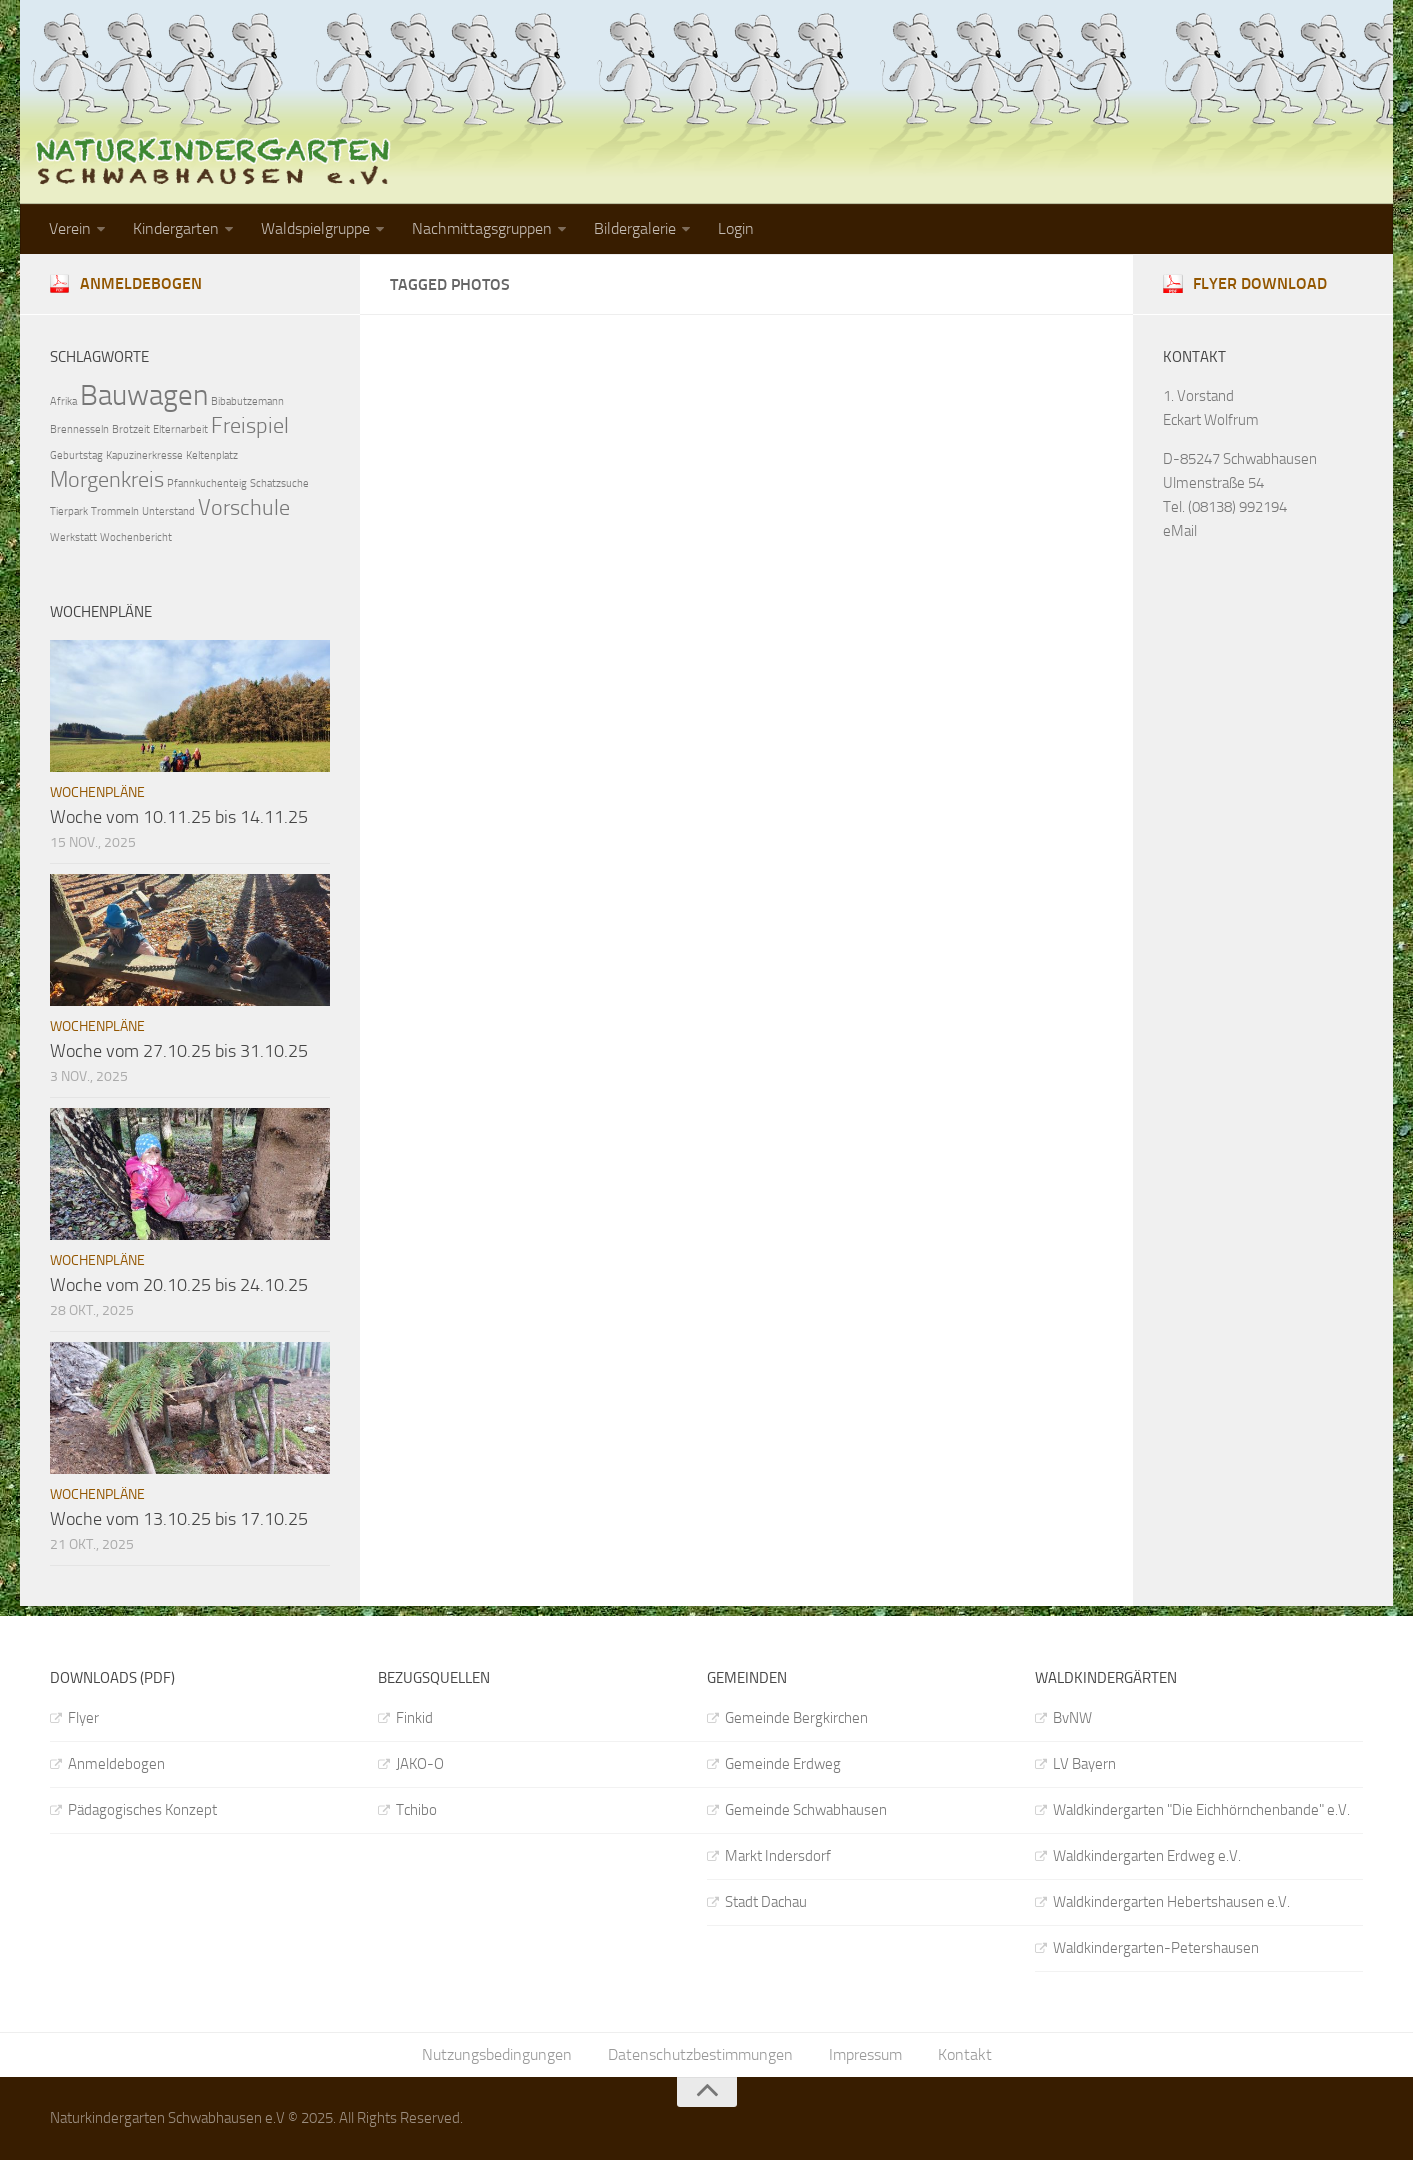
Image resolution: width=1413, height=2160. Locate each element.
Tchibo (416, 1810)
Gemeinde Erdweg (783, 1764)
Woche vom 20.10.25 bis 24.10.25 (179, 1285)
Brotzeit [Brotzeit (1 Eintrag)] (131, 429)
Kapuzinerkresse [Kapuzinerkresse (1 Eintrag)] (144, 455)
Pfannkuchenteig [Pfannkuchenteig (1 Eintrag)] (207, 483)
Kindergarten (176, 228)
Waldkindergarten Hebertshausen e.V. (1171, 1902)
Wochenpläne (97, 792)
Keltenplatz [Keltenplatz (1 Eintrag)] (212, 455)
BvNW (1072, 1718)
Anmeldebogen (141, 283)
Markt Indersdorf (778, 1856)
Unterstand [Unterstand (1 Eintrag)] (168, 511)
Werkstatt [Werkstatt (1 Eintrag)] (73, 537)
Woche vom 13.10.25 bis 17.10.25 (179, 1519)
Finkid (414, 1718)
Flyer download (1260, 283)
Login (736, 228)
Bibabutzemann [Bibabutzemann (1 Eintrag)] (247, 401)
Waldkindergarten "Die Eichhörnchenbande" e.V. (1201, 1810)
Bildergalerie (635, 228)
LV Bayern (1084, 1764)
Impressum (865, 2054)
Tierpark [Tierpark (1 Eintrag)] (69, 511)
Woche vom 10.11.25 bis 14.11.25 (179, 817)
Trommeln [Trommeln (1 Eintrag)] (115, 511)
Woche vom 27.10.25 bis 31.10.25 (179, 1051)
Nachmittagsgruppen (482, 228)
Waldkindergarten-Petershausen (1156, 1948)
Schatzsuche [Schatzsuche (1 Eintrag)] (279, 483)
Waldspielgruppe (315, 228)
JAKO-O (420, 1764)
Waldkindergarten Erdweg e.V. (1147, 1856)
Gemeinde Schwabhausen (806, 1810)
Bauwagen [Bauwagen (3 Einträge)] (144, 395)
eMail (1180, 531)
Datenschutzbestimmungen (700, 2054)
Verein (70, 228)
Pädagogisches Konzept (142, 1810)
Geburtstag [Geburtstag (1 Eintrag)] (76, 455)
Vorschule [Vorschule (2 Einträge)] (244, 508)
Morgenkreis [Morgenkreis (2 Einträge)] (107, 480)
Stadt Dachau (766, 1902)
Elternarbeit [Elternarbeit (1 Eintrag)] (180, 429)
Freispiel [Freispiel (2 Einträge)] (250, 426)
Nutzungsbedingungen (497, 2054)
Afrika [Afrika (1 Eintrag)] (63, 401)
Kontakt (965, 2054)
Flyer (83, 1718)
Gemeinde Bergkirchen (796, 1718)
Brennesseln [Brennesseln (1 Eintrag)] (79, 429)
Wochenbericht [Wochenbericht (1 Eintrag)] (136, 537)
